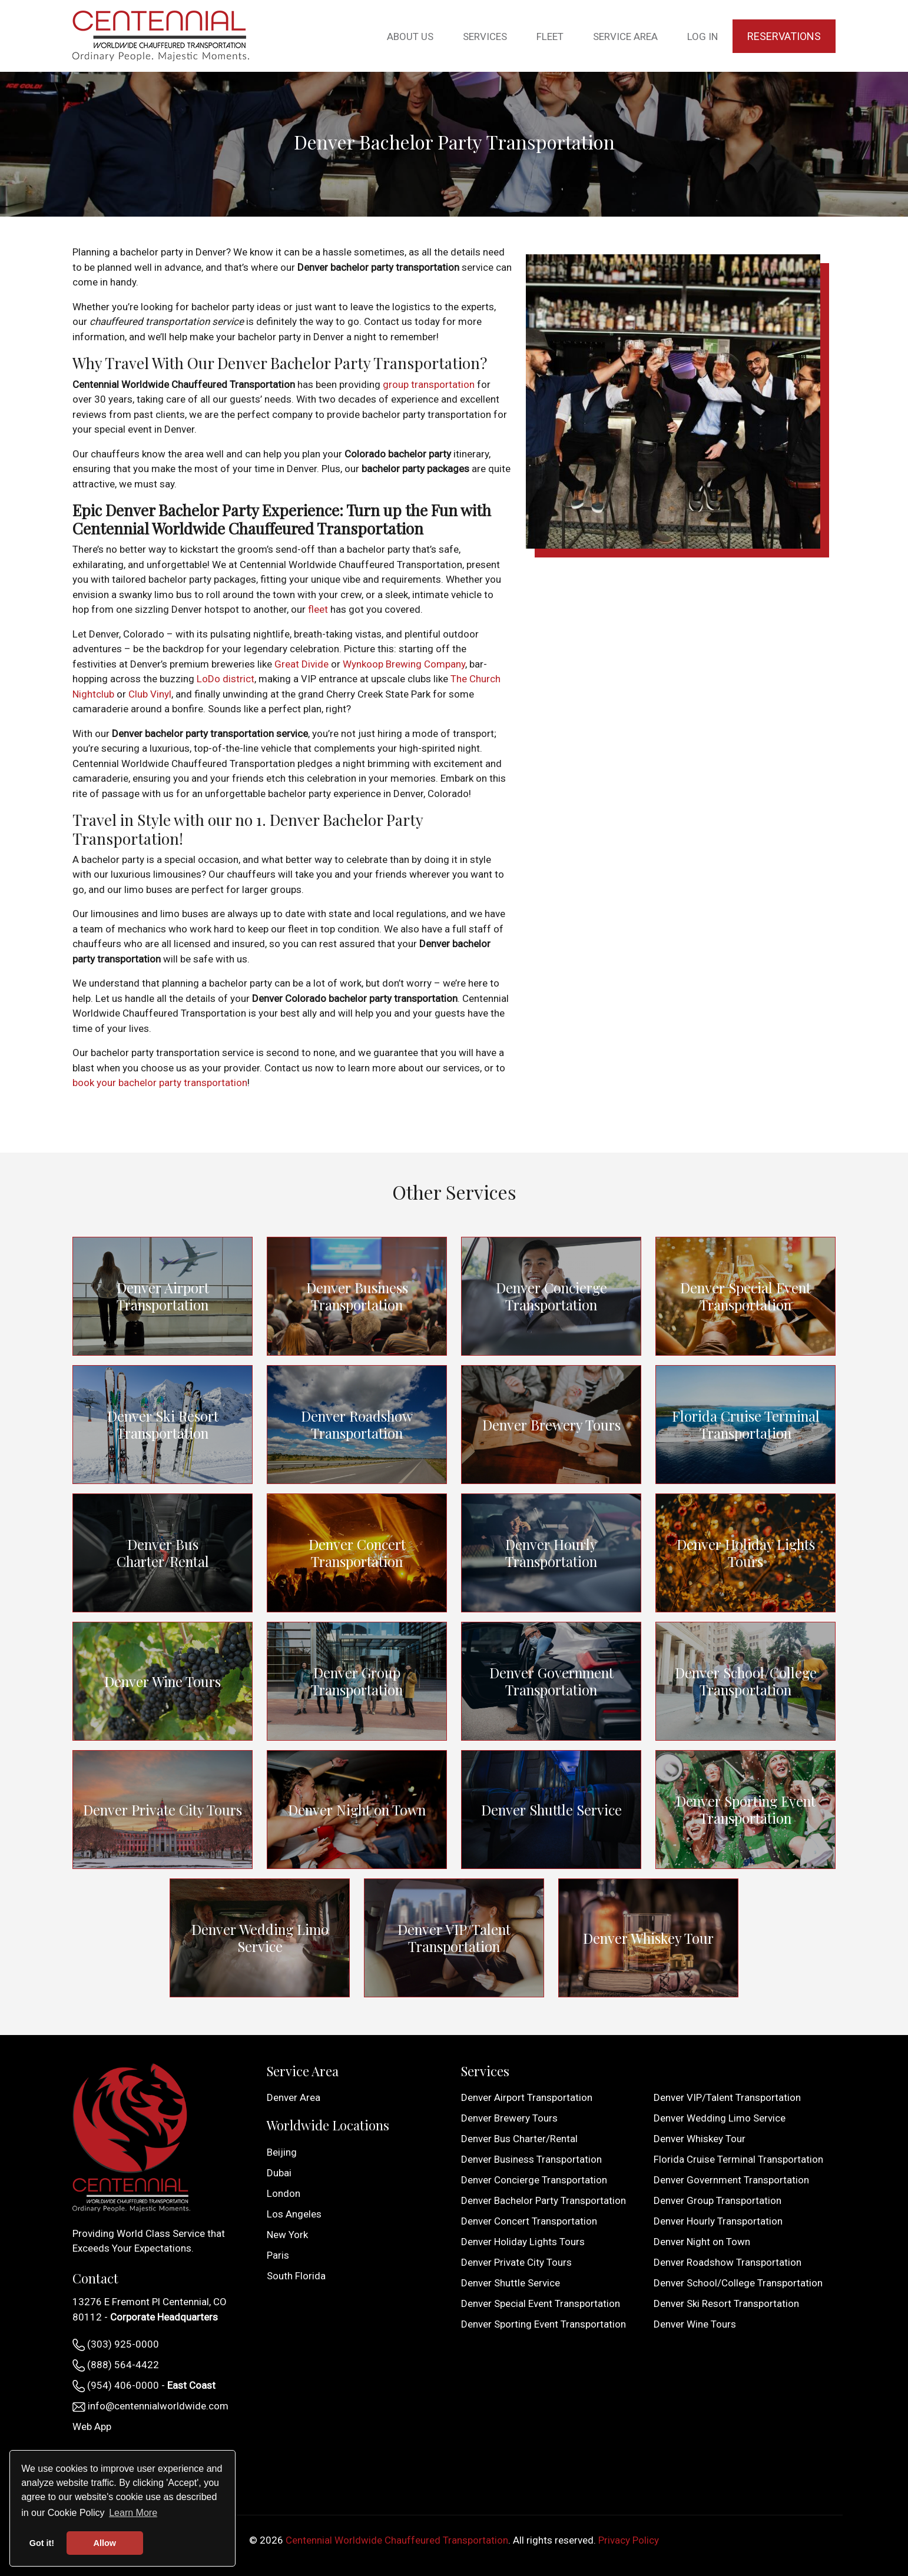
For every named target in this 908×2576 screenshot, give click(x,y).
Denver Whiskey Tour (648, 1937)
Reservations (784, 36)
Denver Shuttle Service (551, 1809)
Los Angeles (294, 2214)
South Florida (296, 2276)
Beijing (282, 2152)
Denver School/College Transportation (745, 1681)
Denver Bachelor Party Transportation (543, 2200)
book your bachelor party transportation (159, 1082)
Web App (91, 2426)
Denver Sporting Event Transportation (745, 1809)
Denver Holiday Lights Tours (746, 1552)
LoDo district (225, 679)
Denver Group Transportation (357, 1681)
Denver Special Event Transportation (745, 1296)
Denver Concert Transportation (357, 1552)
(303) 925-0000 (115, 2344)
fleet (318, 609)
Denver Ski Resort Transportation (162, 1424)
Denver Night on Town (357, 1809)
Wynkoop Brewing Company (404, 664)
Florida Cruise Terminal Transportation (745, 1424)
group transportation (429, 384)
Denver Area (293, 2097)
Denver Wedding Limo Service (259, 1937)
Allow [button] (105, 2543)
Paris (278, 2255)
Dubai (279, 2173)
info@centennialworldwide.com (150, 2406)
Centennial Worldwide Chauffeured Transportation (397, 2540)
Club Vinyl (149, 694)
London (283, 2193)
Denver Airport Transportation (163, 1296)
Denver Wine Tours (162, 1681)
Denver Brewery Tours (551, 1424)
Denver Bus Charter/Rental (163, 1552)
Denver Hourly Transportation (551, 1552)
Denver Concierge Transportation (551, 1296)
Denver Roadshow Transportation (357, 1424)
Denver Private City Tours (163, 1809)
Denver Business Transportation (357, 1296)
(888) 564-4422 (115, 2365)
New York (287, 2234)
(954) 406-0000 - (144, 2385)
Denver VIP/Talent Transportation (454, 1937)
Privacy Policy (628, 2540)
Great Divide (301, 664)
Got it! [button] (41, 2543)
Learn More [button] (133, 2513)
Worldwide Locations (328, 2125)
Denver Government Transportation (551, 1681)
